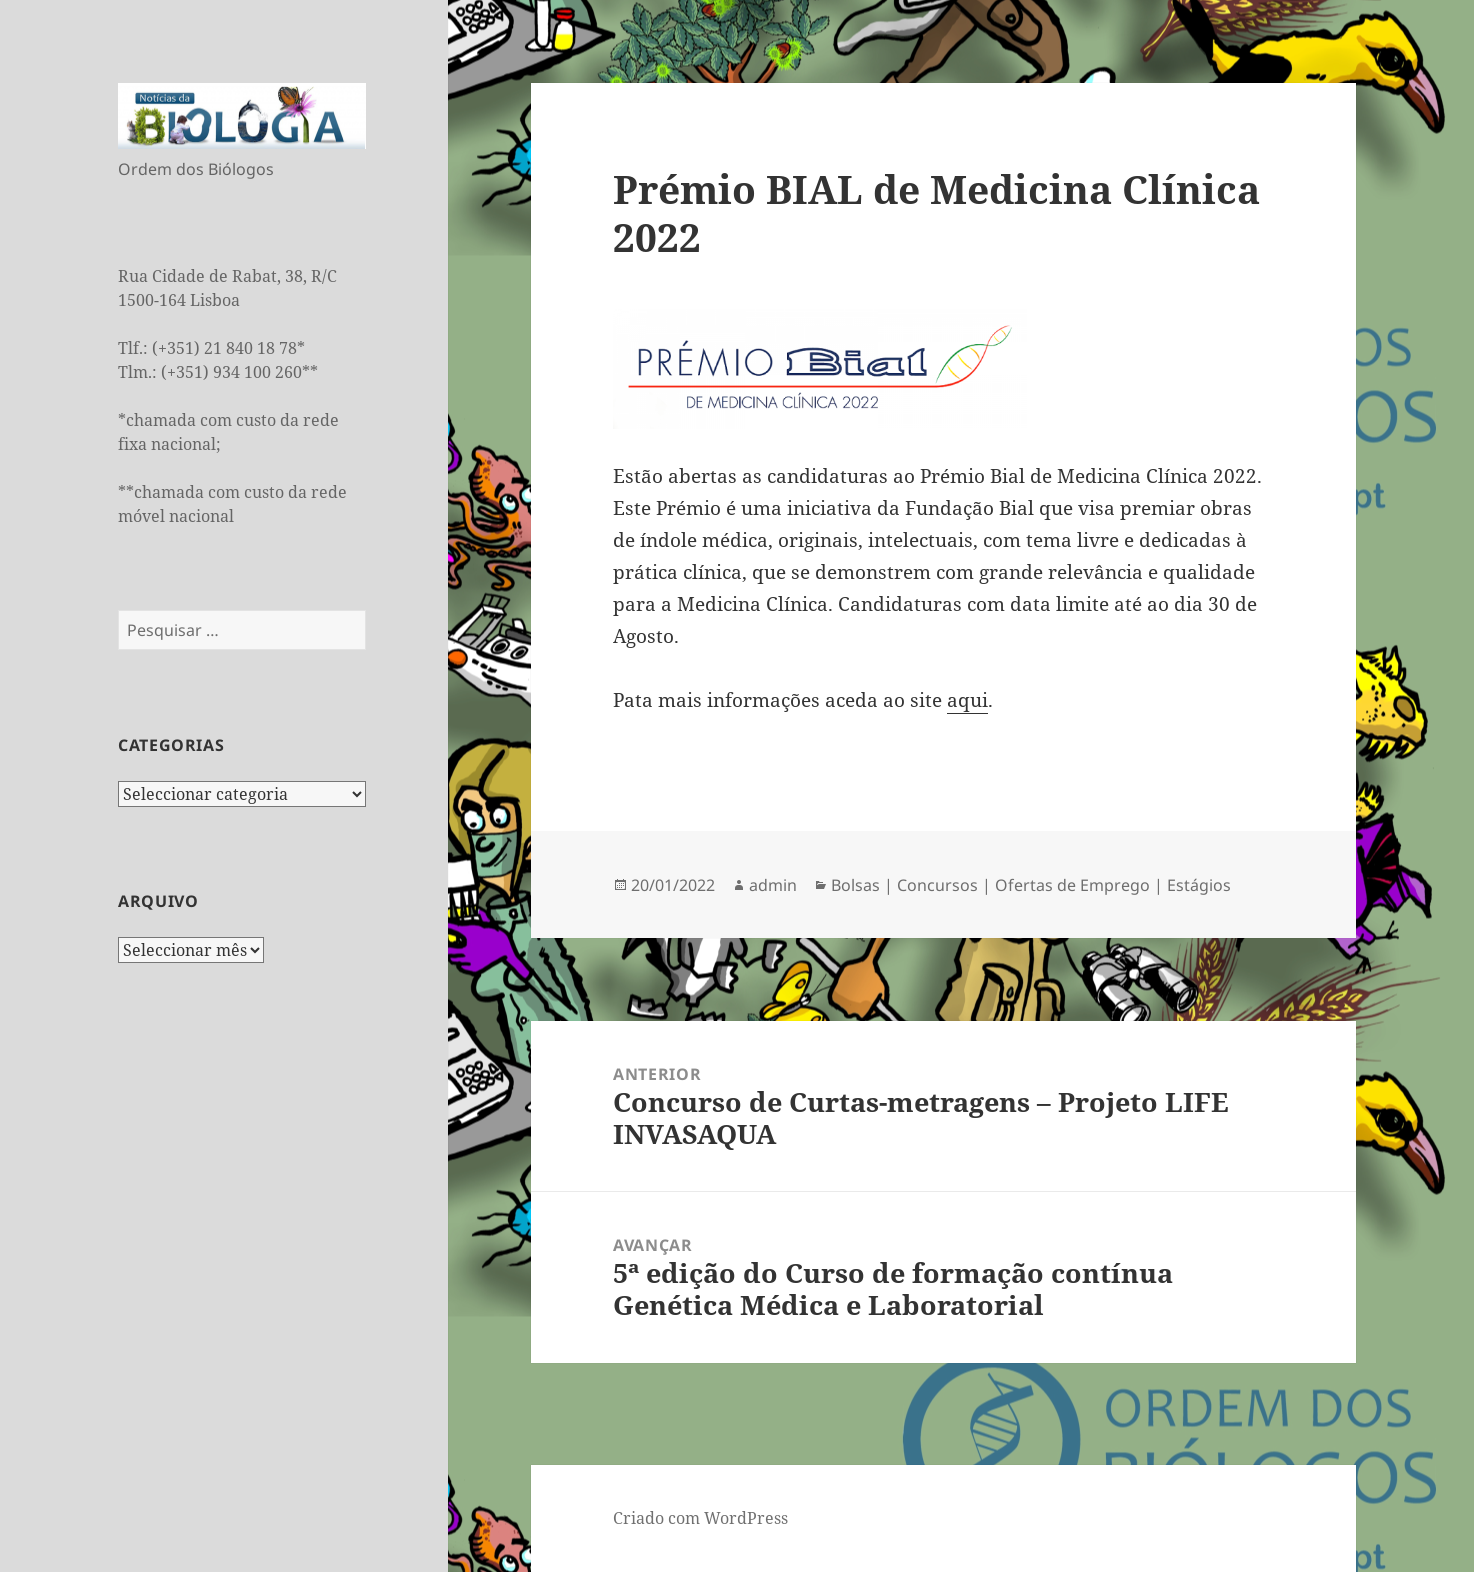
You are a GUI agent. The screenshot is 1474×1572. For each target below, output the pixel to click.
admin (773, 885)
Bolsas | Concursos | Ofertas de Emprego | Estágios (1031, 885)
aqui (967, 700)
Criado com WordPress (700, 1518)
